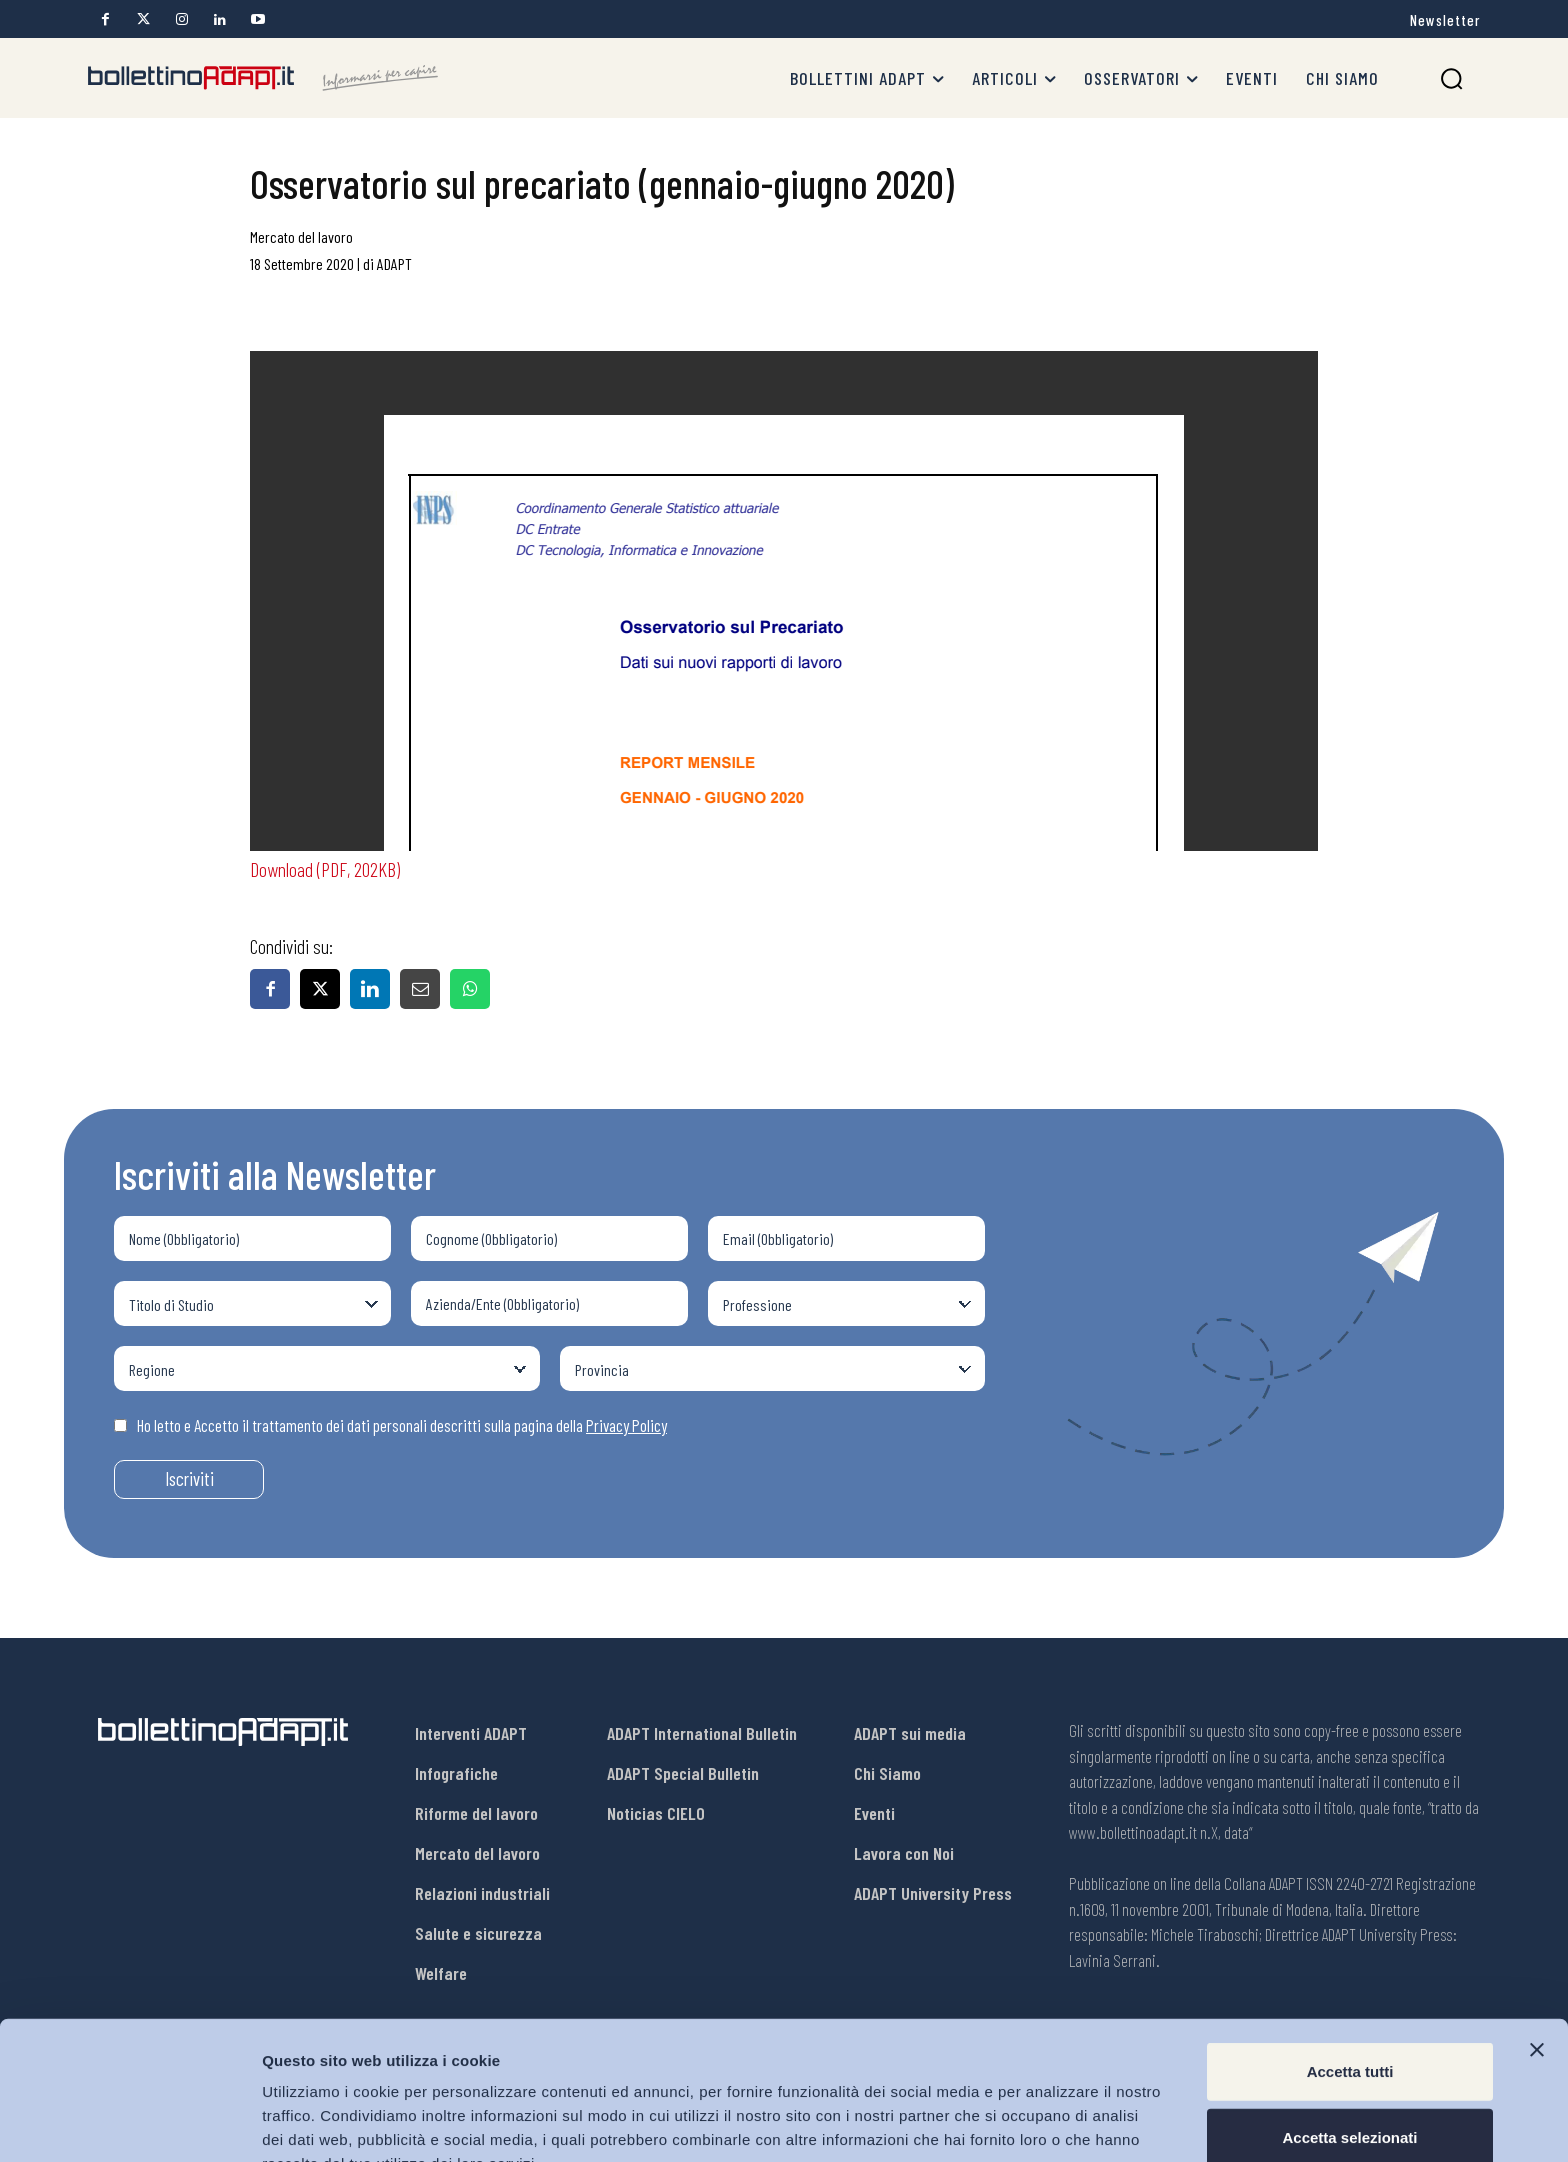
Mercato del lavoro (301, 236)
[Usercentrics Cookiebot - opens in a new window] (129, 2123)
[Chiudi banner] (1537, 1944)
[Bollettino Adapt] (263, 78)
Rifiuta (1350, 2096)
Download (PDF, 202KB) (325, 869)
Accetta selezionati (1349, 2031)
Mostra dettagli (1052, 2122)
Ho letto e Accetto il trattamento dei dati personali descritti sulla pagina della (390, 1425)
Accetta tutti (1350, 1965)
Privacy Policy (626, 1425)
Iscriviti (189, 1478)
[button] (1451, 78)
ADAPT (394, 263)
